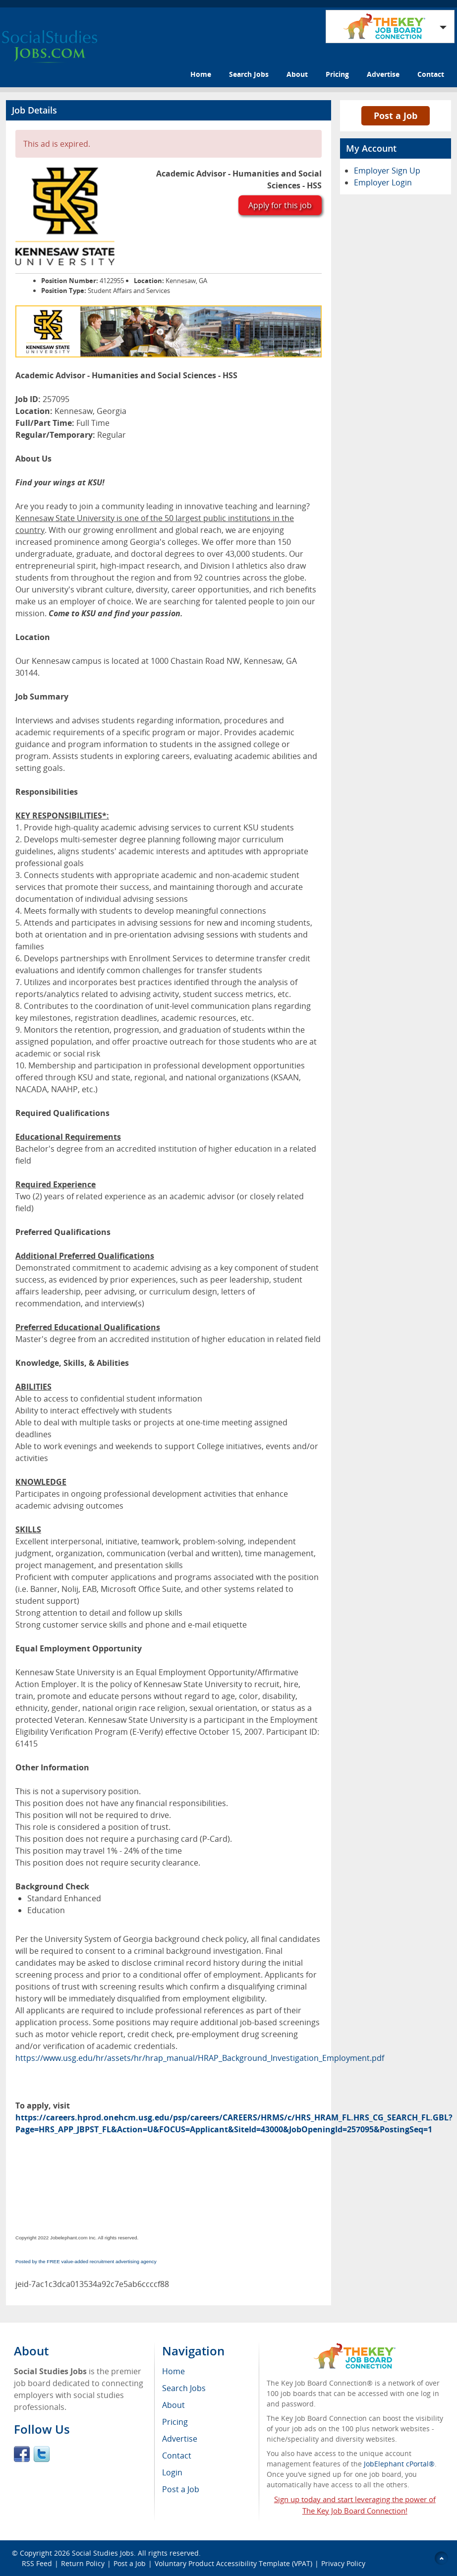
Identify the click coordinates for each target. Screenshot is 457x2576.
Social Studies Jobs (103, 2553)
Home (200, 74)
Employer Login (383, 182)
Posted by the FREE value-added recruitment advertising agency (86, 2261)
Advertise (383, 74)
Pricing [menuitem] (175, 2421)
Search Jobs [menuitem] (184, 2388)
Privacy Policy (344, 2563)
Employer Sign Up (387, 170)
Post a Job (395, 115)
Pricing (337, 74)
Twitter (42, 2454)
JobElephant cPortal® (399, 2463)
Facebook (22, 2454)
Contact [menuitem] (176, 2455)
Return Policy (83, 2563)
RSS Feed (37, 2563)
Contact (430, 74)
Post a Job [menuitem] (180, 2489)
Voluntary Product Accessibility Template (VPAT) (233, 2563)
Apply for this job (280, 205)
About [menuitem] (173, 2405)
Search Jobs (249, 74)
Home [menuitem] (173, 2371)
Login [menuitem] (172, 2472)
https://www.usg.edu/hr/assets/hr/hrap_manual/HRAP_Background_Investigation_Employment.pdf (199, 2057)
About (297, 74)
